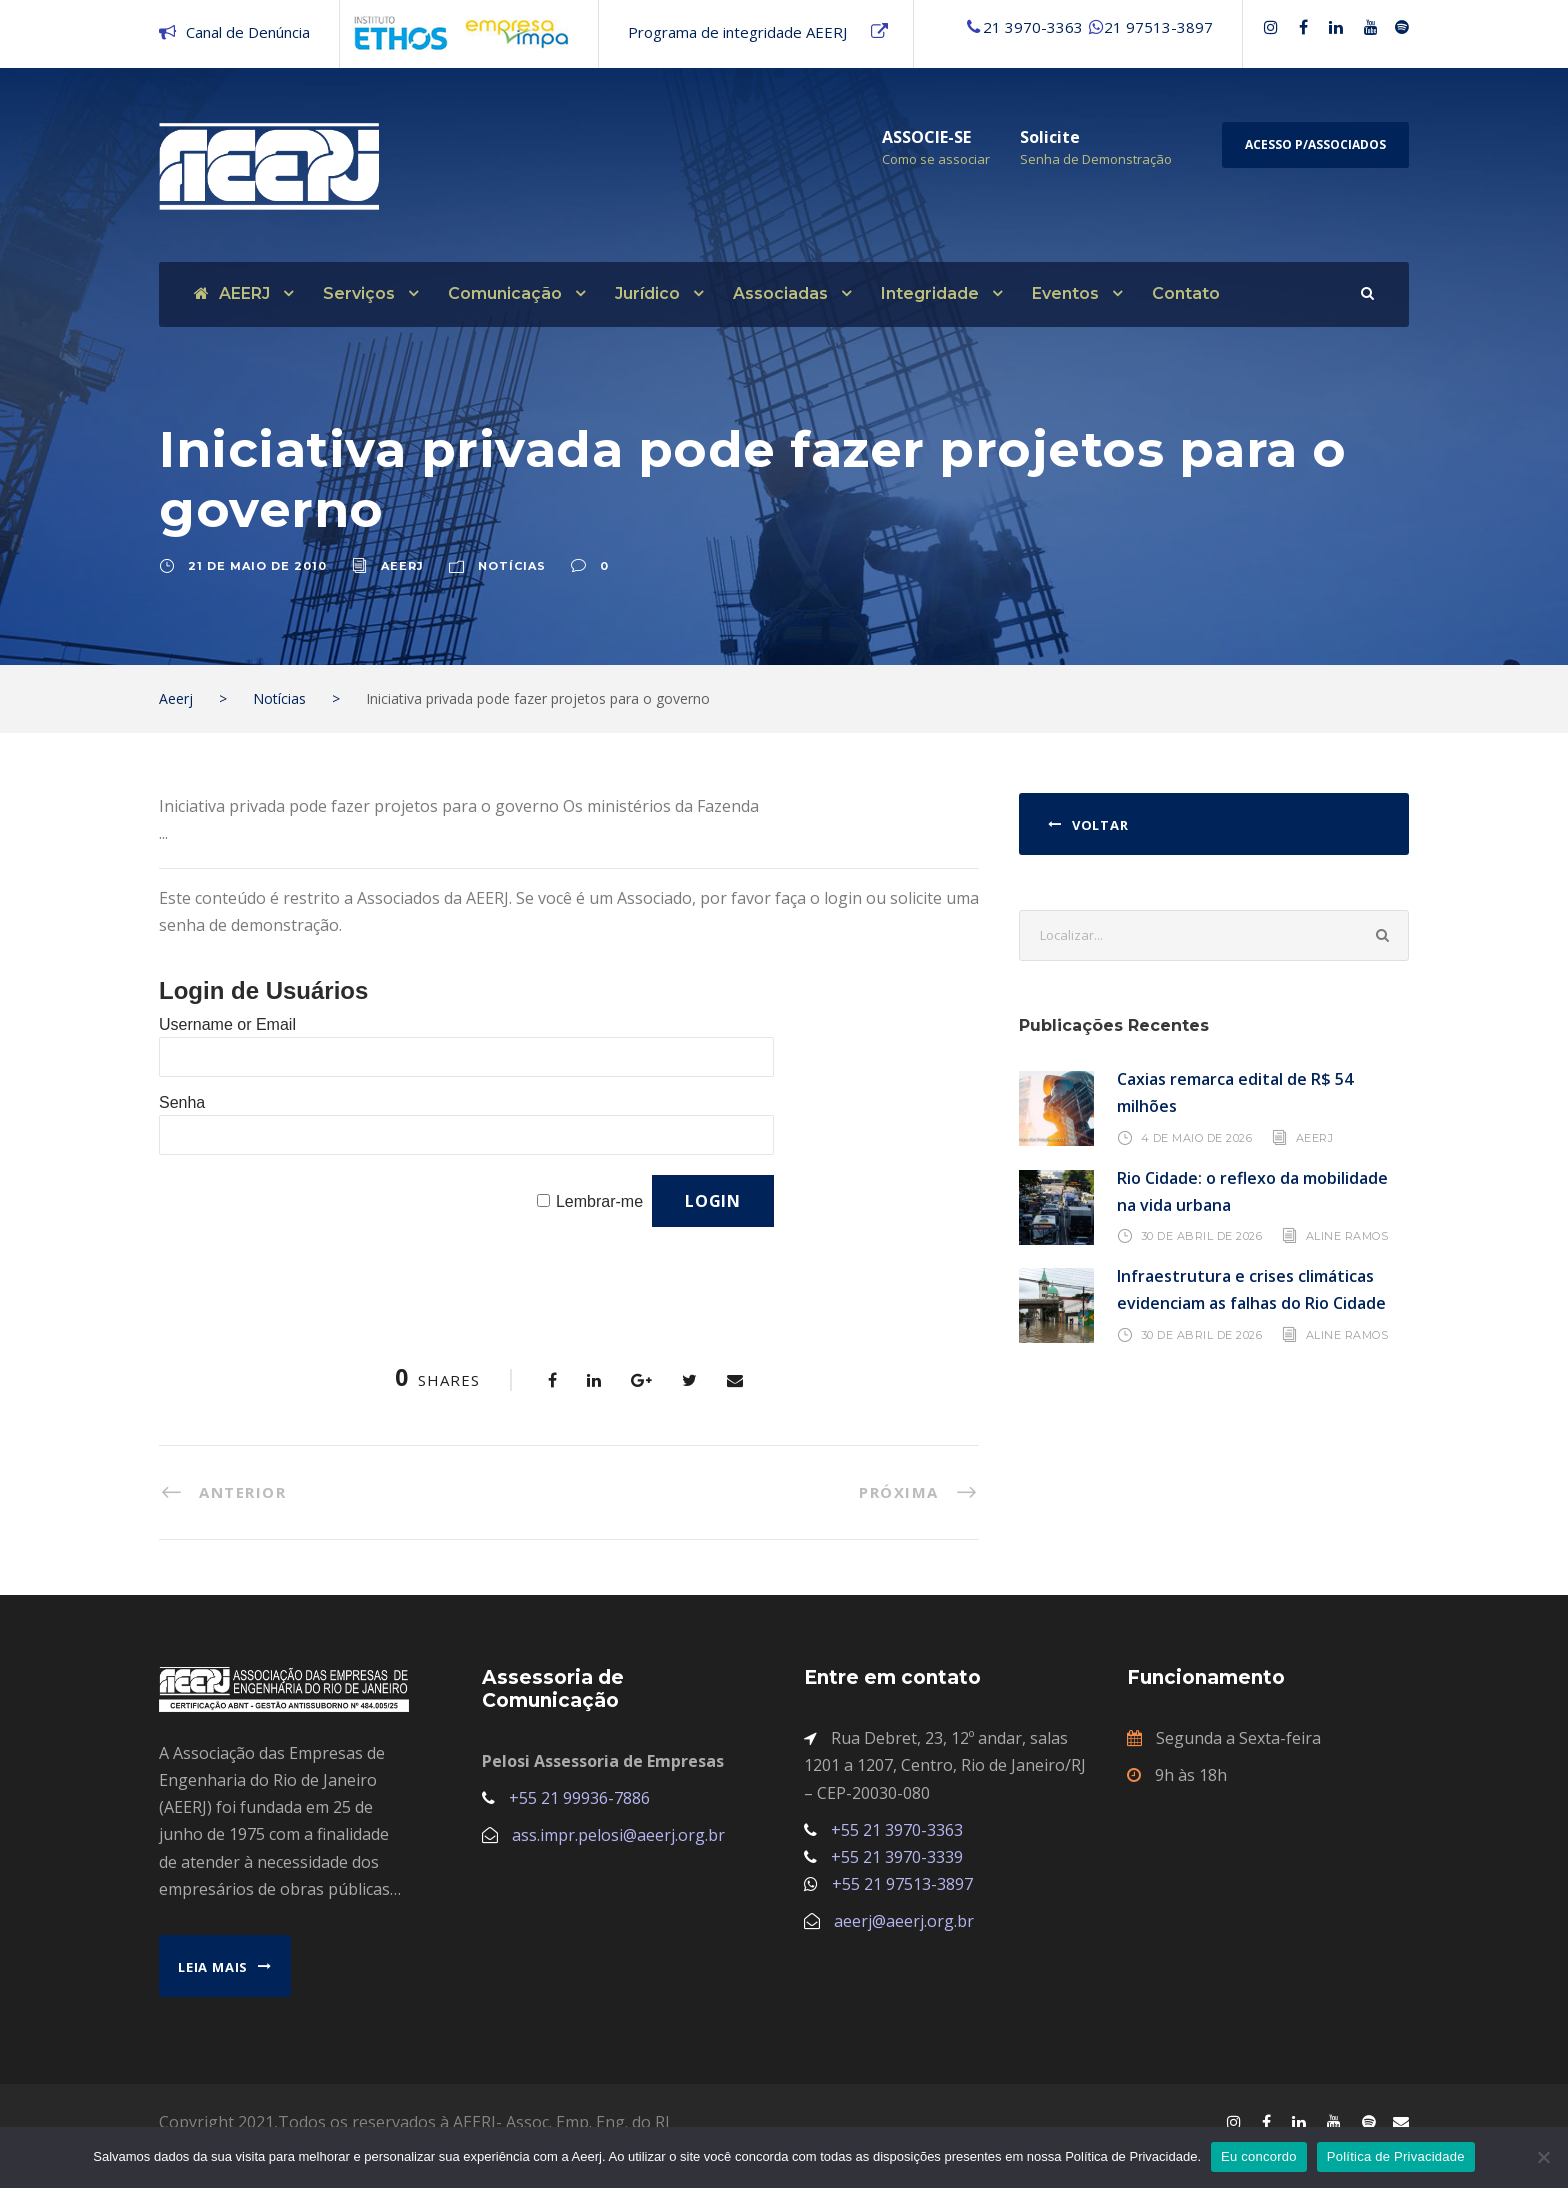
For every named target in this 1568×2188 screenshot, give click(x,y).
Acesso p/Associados (1315, 144)
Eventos (1065, 293)
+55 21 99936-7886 (579, 1798)
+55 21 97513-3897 (902, 1884)
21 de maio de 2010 (257, 566)
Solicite (1050, 137)
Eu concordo (1259, 2156)
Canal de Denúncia (248, 32)
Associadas (780, 293)
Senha (182, 1102)
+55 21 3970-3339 (897, 1857)
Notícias (512, 566)
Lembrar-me (599, 1201)
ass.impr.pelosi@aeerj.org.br (618, 1835)
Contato (1186, 293)
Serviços (359, 293)
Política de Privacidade (1396, 2156)
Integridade (930, 293)
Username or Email (227, 1024)
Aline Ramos (1347, 1236)
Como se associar (936, 159)
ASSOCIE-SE (926, 137)
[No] (1543, 2157)
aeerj (402, 566)
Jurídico (647, 293)
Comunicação (505, 293)
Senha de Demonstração (1096, 159)
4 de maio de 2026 (1197, 1137)
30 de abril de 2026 (1202, 1236)
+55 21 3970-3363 (897, 1830)
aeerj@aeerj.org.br (904, 1921)
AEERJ (232, 293)
